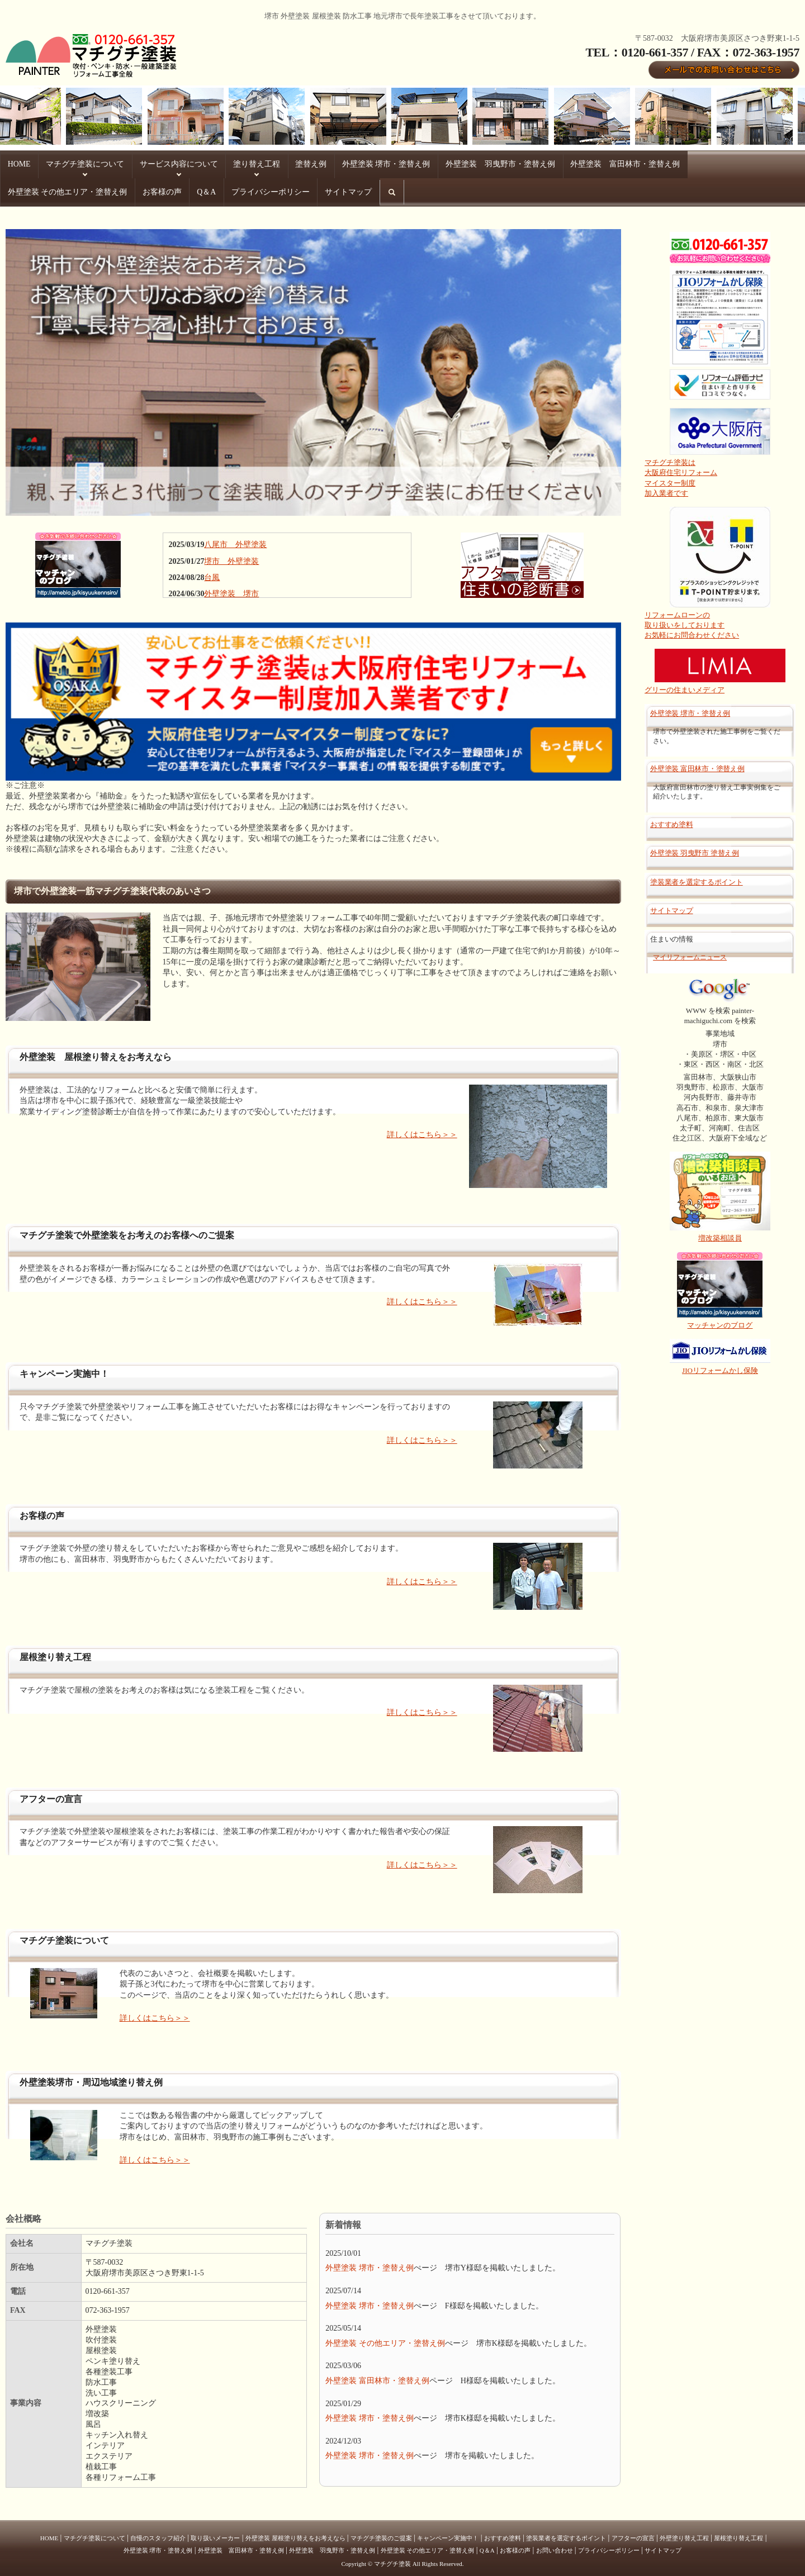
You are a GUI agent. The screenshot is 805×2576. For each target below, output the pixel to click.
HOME (17, 163)
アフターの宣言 (633, 2533)
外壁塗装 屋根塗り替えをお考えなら (295, 2533)
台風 (212, 572)
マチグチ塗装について (77, 163)
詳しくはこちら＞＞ (422, 1129)
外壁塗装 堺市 (231, 589)
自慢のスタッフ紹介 (158, 2533)
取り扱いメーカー (215, 2533)
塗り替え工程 (234, 163)
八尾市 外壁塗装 (235, 540)
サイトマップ (145, 188)
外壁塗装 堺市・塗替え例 (352, 163)
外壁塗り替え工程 (684, 2533)
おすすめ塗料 (671, 820)
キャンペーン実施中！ (448, 2533)
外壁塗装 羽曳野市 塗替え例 (694, 848)
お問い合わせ (554, 2545)
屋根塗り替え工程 (738, 2533)
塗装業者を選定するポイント (696, 877)
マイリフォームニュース (690, 953)
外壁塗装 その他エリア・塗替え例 (691, 163)
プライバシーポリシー (73, 188)
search (190, 193)
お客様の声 (778, 163)
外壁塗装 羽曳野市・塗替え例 (457, 163)
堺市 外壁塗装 (231, 556)
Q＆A (16, 188)
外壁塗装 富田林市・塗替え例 (572, 163)
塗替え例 (283, 163)
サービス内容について (163, 163)
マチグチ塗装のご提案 (381, 2533)
